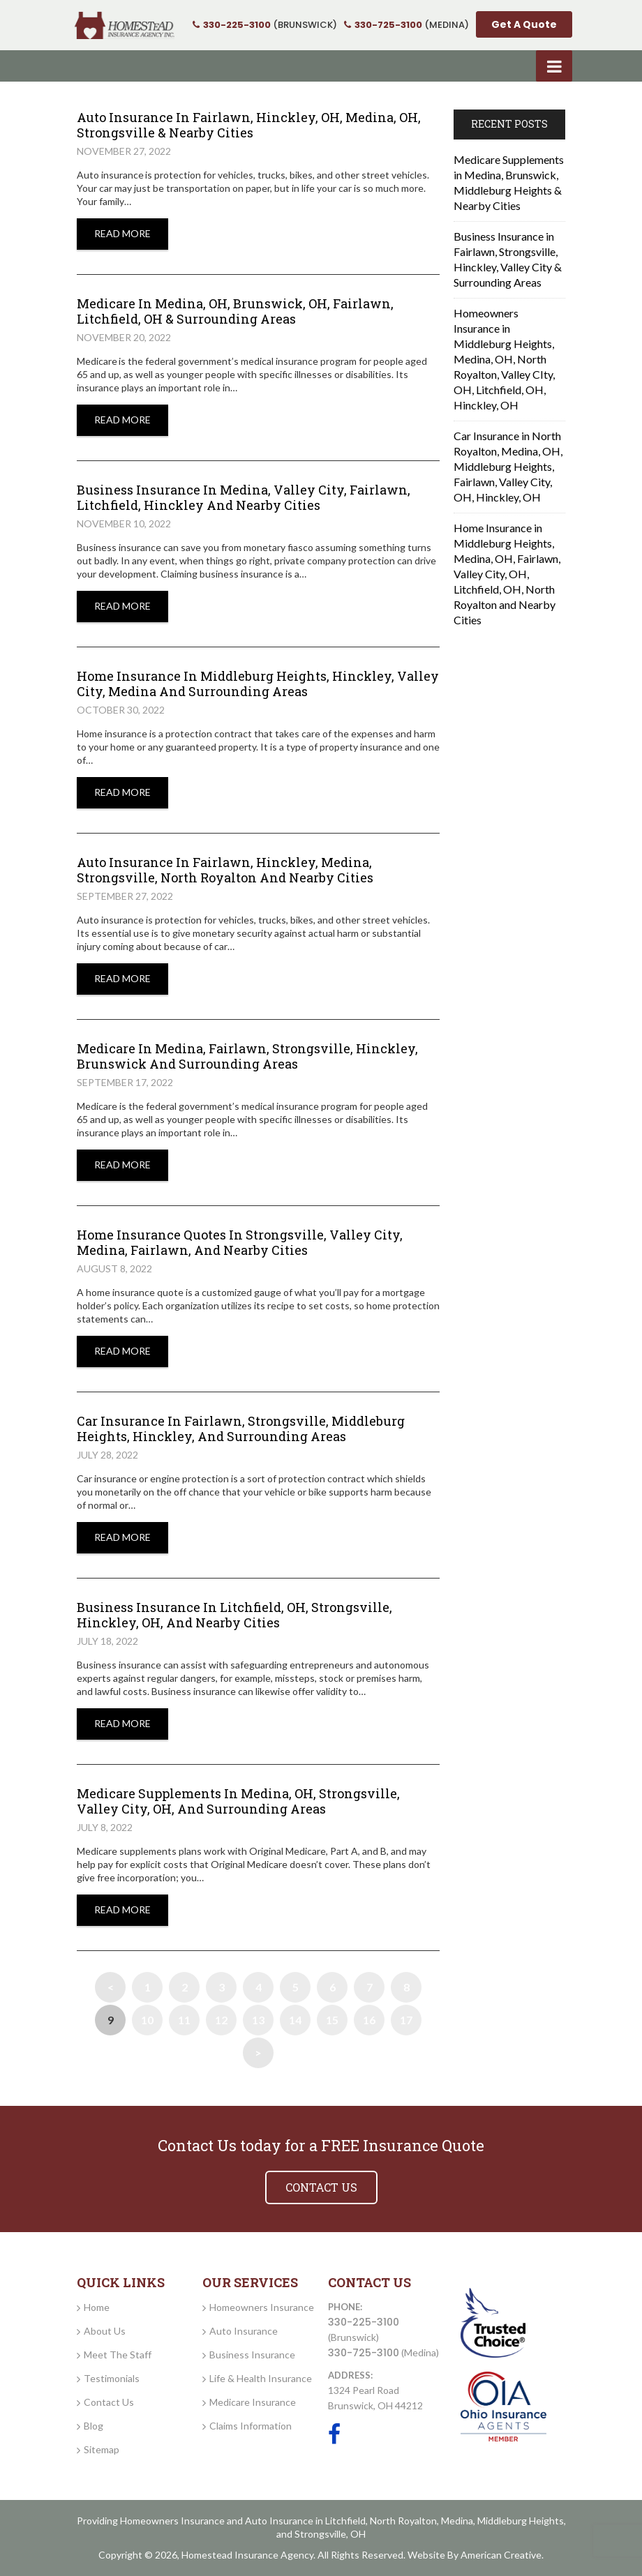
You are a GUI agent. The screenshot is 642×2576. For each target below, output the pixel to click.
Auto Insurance (243, 2331)
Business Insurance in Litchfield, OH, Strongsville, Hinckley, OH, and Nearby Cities (234, 1615)
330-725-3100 (363, 2353)
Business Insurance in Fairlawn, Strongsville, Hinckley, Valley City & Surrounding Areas (508, 259)
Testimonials (112, 2378)
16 (369, 2019)
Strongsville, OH (330, 2534)
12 (221, 2019)
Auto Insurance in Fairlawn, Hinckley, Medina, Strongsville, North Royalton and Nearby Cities (225, 870)
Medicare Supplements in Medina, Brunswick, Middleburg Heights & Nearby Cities (509, 182)
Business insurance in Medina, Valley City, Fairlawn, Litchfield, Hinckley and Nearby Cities (243, 497)
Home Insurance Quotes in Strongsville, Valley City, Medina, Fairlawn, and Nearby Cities (240, 1242)
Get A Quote (524, 24)
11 (184, 2019)
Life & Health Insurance (260, 2378)
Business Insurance (252, 2354)
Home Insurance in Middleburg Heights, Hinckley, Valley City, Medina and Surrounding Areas (258, 684)
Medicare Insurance (252, 2402)
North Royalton (403, 2520)
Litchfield (345, 2520)
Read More (122, 233)
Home (97, 2307)
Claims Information (250, 2426)
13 (258, 2019)
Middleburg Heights (520, 2520)
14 (295, 2019)
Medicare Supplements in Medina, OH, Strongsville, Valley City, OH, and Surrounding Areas (238, 1801)
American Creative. (502, 2555)
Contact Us (109, 2402)
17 (406, 2019)
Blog (93, 2426)
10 (147, 2019)
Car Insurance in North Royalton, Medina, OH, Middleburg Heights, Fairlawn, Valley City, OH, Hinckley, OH (508, 466)
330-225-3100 (363, 2322)
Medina (457, 2520)
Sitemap (101, 2449)
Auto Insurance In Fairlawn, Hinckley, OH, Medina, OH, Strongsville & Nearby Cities (249, 125)
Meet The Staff (117, 2354)
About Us (105, 2331)
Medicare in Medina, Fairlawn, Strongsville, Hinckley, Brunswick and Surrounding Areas (247, 1056)
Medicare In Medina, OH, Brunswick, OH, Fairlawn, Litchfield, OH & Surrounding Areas (235, 311)
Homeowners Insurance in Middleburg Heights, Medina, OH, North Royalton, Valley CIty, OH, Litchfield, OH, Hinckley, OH (504, 359)
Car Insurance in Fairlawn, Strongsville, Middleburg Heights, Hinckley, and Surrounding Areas (241, 1429)
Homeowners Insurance (261, 2307)
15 (332, 2019)
